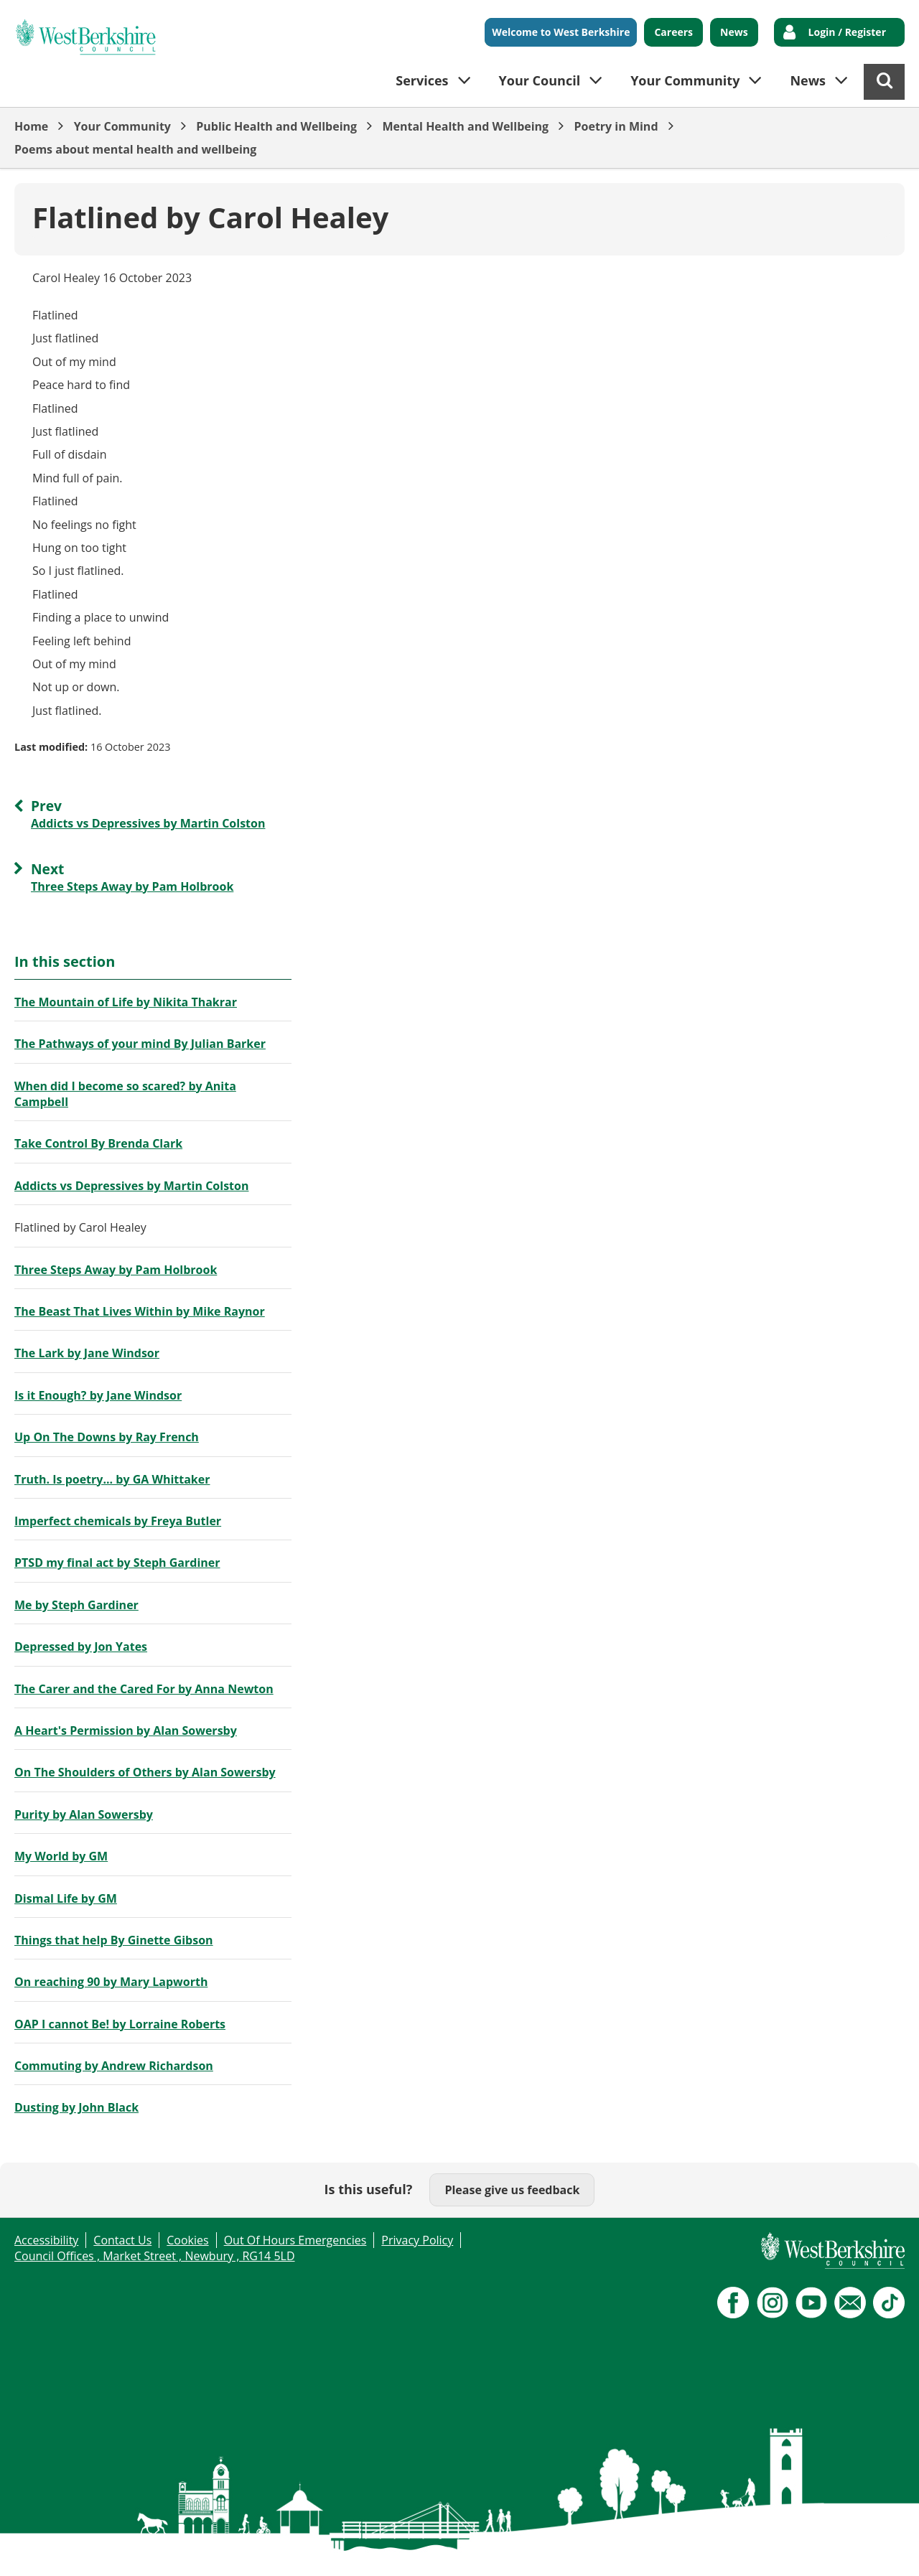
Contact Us (122, 2240)
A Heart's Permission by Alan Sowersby (125, 1730)
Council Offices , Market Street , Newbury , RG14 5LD (154, 2256)
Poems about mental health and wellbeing (135, 149)
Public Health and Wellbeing (276, 126)
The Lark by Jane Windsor (86, 1353)
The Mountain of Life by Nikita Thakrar (125, 1002)
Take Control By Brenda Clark (98, 1143)
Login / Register (847, 32)
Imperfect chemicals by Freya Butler (117, 1521)
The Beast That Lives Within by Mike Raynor (139, 1311)
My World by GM (61, 1856)
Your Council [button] (540, 80)
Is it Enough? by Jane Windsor (98, 1395)
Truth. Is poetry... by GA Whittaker (112, 1479)
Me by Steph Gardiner (76, 1605)
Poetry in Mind (616, 126)
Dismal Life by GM (65, 1898)
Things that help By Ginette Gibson (113, 1940)
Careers (673, 32)
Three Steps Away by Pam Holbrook (115, 1270)
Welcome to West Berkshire (561, 32)
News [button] (808, 80)
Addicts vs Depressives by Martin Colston (131, 1186)
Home (31, 126)
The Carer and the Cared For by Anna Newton (144, 1689)
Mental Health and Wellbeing (465, 126)
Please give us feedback (511, 2190)
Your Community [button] (685, 80)
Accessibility (46, 2240)
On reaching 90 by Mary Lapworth (110, 1982)
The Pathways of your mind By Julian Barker (140, 1044)
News (734, 32)
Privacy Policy (417, 2240)
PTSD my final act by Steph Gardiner (117, 1562)
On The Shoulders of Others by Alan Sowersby (145, 1772)
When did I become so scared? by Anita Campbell (125, 1094)
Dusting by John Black (76, 2107)
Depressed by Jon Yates (80, 1646)
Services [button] (422, 80)
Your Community (122, 126)
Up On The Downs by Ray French (106, 1437)
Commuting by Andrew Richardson (113, 2066)
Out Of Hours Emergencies (295, 2240)
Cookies (187, 2240)
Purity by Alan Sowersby (83, 1814)
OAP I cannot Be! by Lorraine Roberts (119, 2024)
